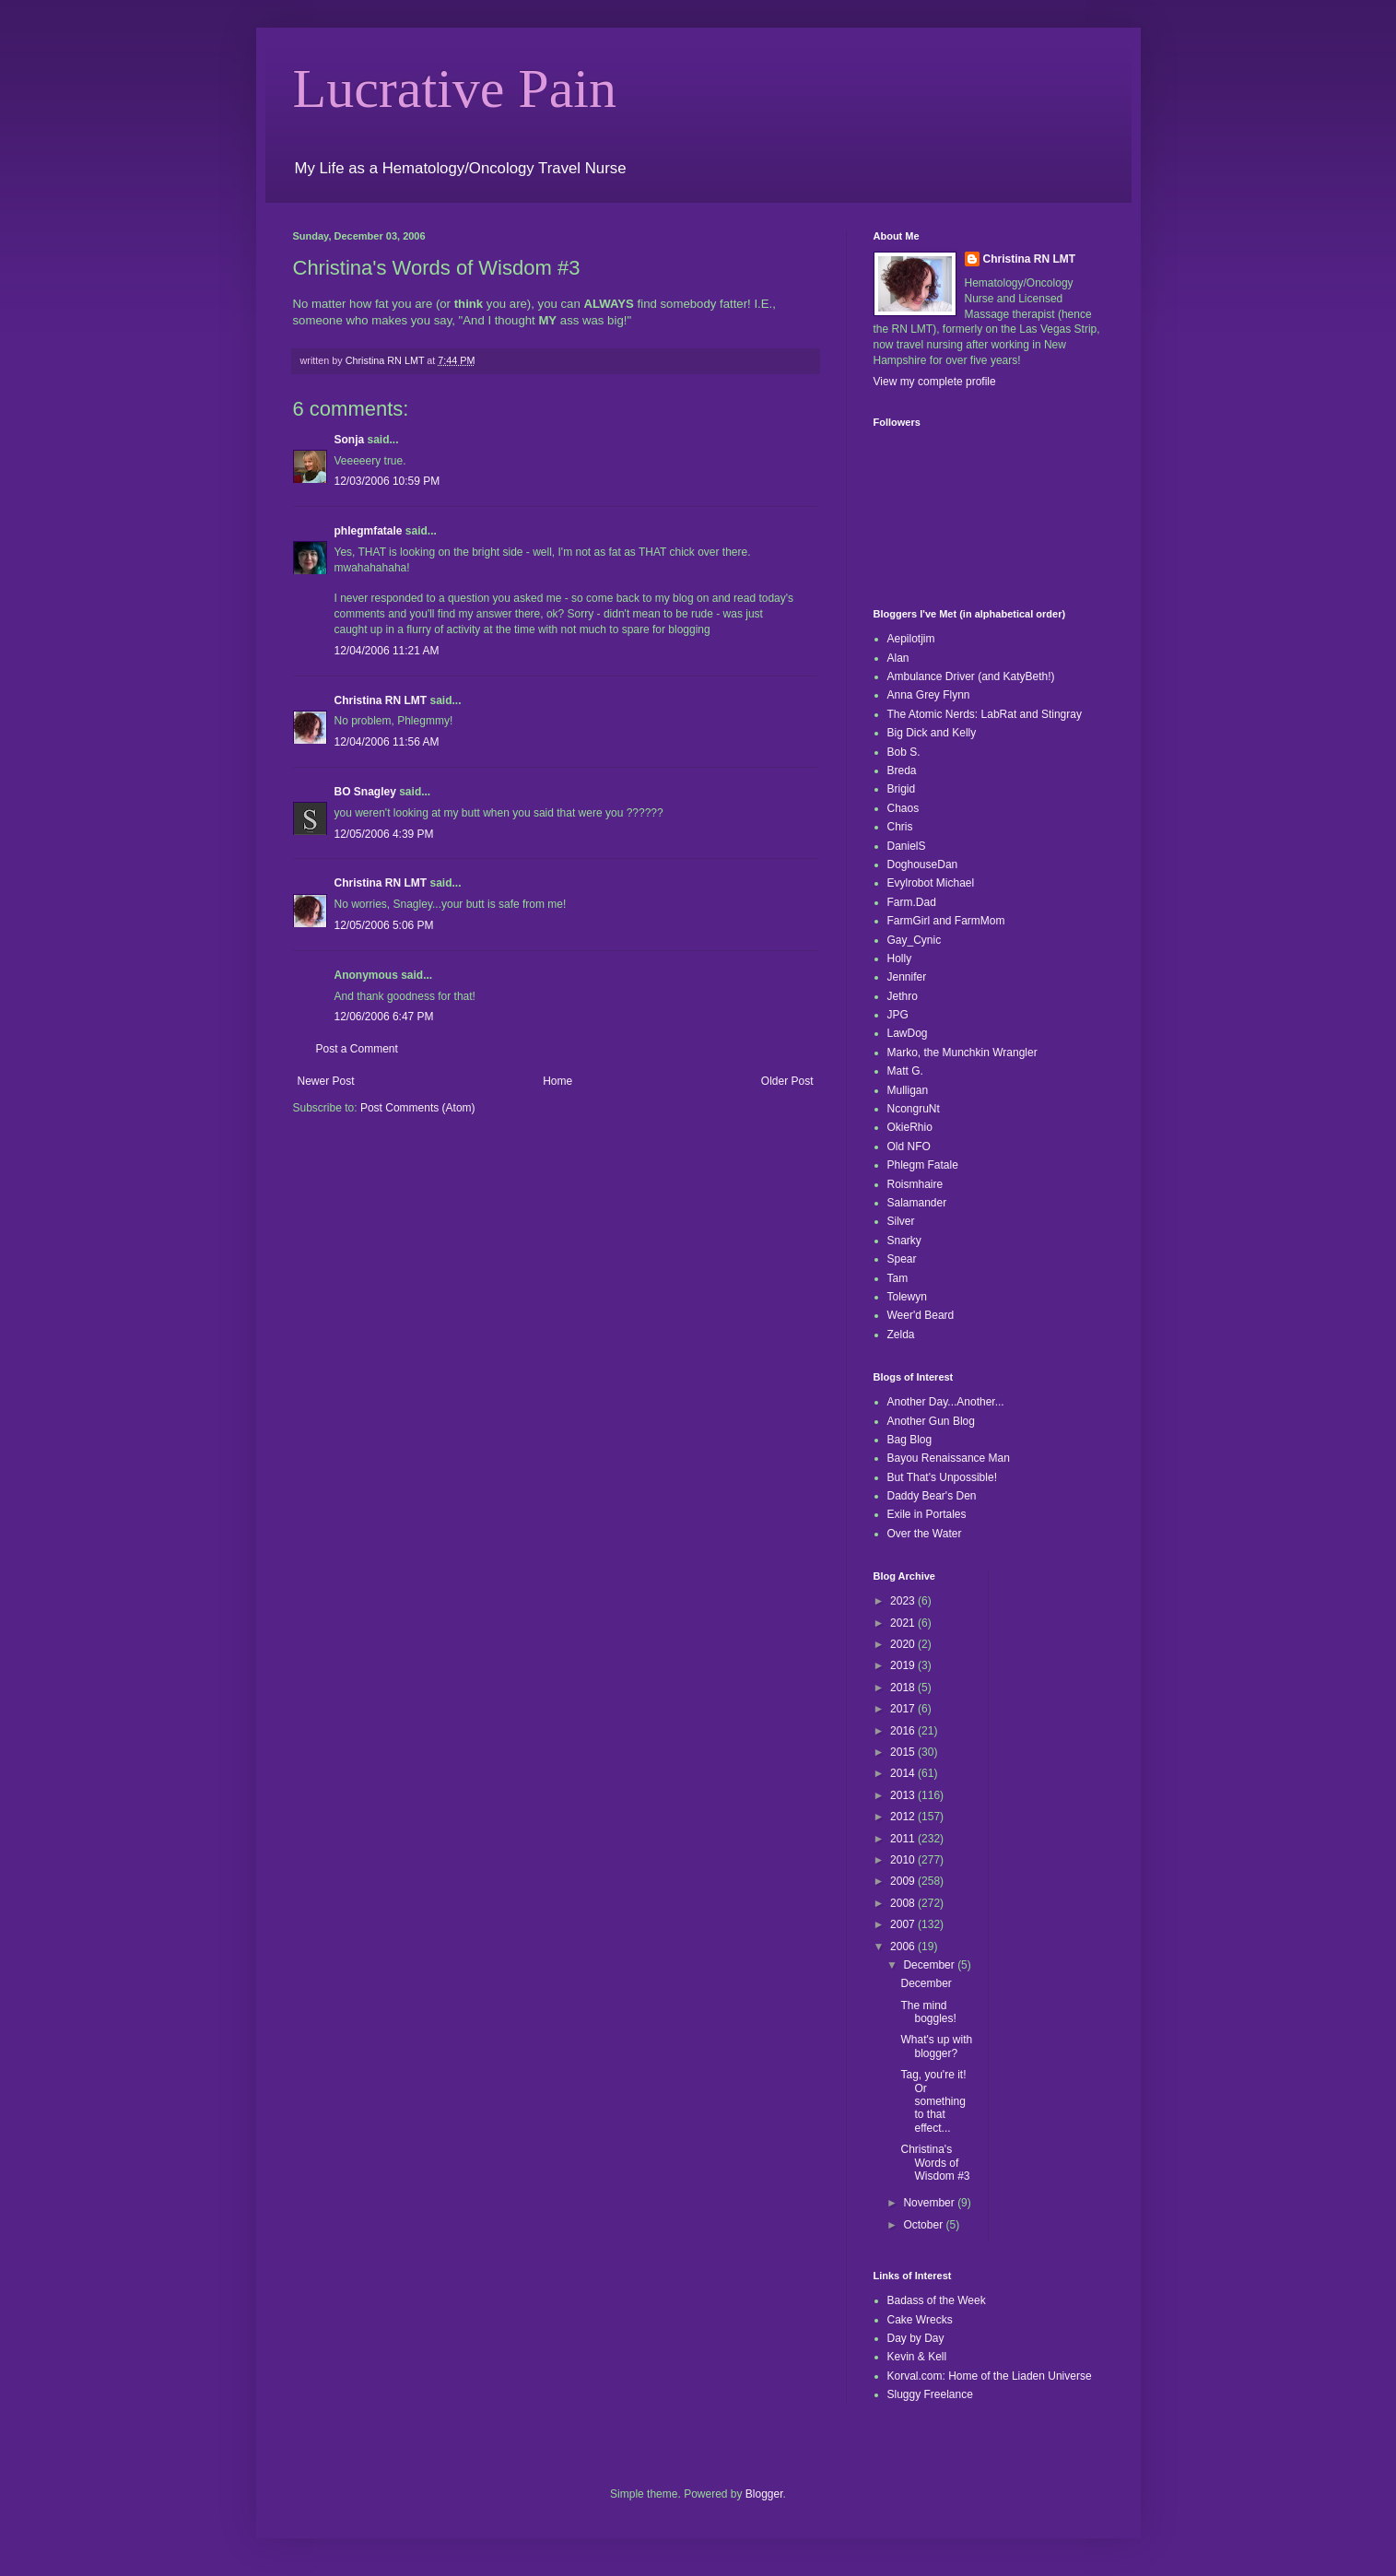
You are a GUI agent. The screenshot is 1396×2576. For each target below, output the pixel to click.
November (930, 2202)
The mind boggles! (928, 2012)
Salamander (917, 1202)
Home (557, 1081)
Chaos (903, 808)
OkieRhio (910, 1127)
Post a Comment (357, 1048)
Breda (902, 770)
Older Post (787, 1081)
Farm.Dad (911, 902)
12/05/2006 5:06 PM (384, 925)
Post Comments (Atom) (417, 1107)
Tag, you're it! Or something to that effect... (933, 2101)
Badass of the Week (936, 2300)
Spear (902, 1259)
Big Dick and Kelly (932, 732)
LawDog (907, 1033)
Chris (900, 826)
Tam (898, 1278)
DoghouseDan (922, 864)
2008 (904, 1903)
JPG (898, 1014)
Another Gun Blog (931, 1421)
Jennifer (907, 976)
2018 (904, 1687)
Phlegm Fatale (922, 1165)
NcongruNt (913, 1108)
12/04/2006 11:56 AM (387, 741)
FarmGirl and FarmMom (946, 920)
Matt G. (905, 1071)
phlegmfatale (368, 530)
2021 (904, 1623)
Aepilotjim (911, 638)
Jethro (902, 996)
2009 (904, 1881)
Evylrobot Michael (931, 882)
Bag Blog (910, 1439)
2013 (904, 1795)
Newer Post (326, 1081)
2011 (904, 1838)
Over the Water (924, 1533)
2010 (904, 1859)
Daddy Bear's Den (932, 1495)
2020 (904, 1644)
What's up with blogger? (936, 2046)
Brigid (901, 788)
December (930, 1964)
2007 (904, 1924)
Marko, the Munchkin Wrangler (962, 1052)
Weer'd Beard (921, 1315)
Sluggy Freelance (930, 2394)
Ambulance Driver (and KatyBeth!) (971, 676)
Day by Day (915, 2338)
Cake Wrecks (920, 2319)
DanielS (906, 846)
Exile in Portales (927, 1514)
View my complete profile (935, 381)
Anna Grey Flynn (928, 694)
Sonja (349, 439)
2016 (904, 1730)
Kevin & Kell (917, 2356)
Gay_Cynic (914, 940)
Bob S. (904, 752)
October (924, 2224)
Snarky (904, 1240)
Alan (898, 658)
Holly (899, 958)
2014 (904, 1773)
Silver (901, 1221)
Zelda (901, 1334)
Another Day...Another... (945, 1401)
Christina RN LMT (381, 700)
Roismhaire (915, 1184)
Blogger (764, 2494)
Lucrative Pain (455, 88)
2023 (904, 1600)
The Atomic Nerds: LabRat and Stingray (984, 714)
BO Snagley (365, 791)
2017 (904, 1708)
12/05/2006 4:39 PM (384, 834)
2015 (904, 1752)
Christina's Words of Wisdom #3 (934, 2162)
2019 (904, 1665)
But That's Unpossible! (942, 1477)
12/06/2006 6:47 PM (384, 1016)
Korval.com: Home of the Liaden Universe (989, 2376)
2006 (904, 1946)
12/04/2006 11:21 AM (387, 650)
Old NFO (909, 1146)
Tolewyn (907, 1296)
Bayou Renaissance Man (948, 1458)
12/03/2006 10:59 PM (387, 481)
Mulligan (908, 1090)
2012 (904, 1816)
